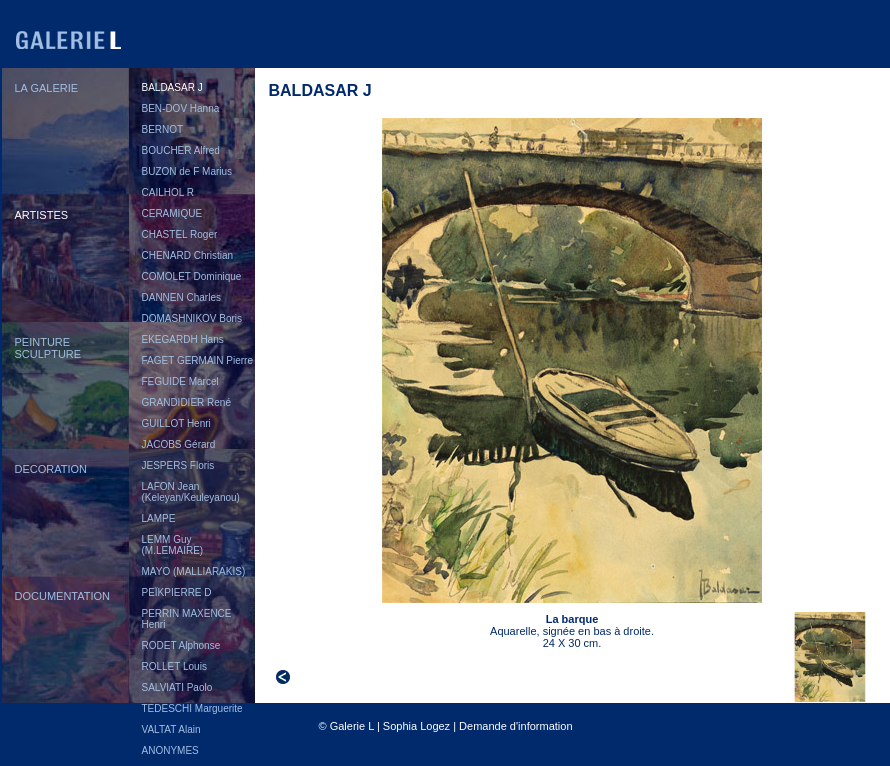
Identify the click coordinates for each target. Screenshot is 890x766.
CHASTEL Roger (180, 234)
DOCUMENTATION (63, 596)
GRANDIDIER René (186, 402)
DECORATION (51, 469)
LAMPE (159, 518)
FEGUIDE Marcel (180, 381)
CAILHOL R (168, 192)
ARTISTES (42, 215)
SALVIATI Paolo (177, 687)
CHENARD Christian (188, 255)
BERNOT (163, 129)
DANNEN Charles (181, 297)
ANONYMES (170, 750)
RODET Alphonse (181, 645)
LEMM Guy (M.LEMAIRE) (173, 545)
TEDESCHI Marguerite (192, 708)
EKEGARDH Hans (183, 339)
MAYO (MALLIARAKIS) (194, 571)
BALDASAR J (172, 87)
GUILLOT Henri (176, 423)
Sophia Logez (416, 726)
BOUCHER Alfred (181, 150)
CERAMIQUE (172, 213)
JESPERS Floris (178, 465)
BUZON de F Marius (187, 171)
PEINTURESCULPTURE (48, 348)
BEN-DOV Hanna (181, 108)
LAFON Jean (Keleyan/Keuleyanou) (191, 492)
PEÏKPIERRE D (177, 592)
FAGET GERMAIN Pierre (198, 360)
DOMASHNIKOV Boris (192, 318)
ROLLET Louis (174, 666)
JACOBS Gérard (179, 444)
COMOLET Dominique (192, 276)
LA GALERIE (47, 88)
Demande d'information (515, 726)
